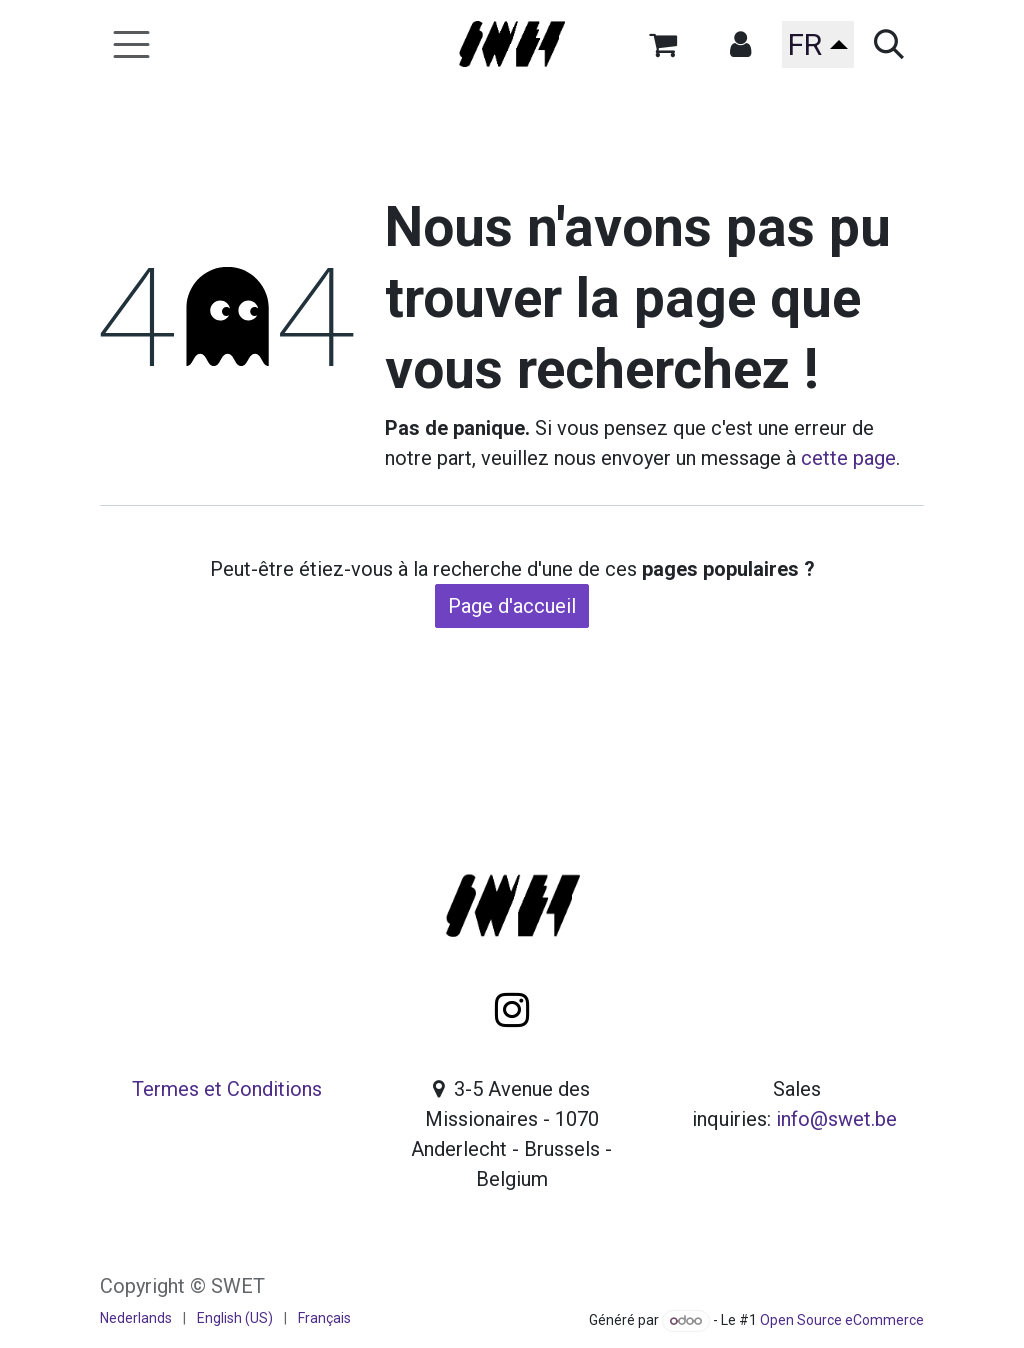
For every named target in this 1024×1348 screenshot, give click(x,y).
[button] (740, 44)
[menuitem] (136, 1318)
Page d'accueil (512, 606)
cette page (848, 458)
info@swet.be (836, 1119)
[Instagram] (512, 1010)
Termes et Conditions (227, 1089)
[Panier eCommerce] (663, 44)
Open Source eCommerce (842, 1320)
